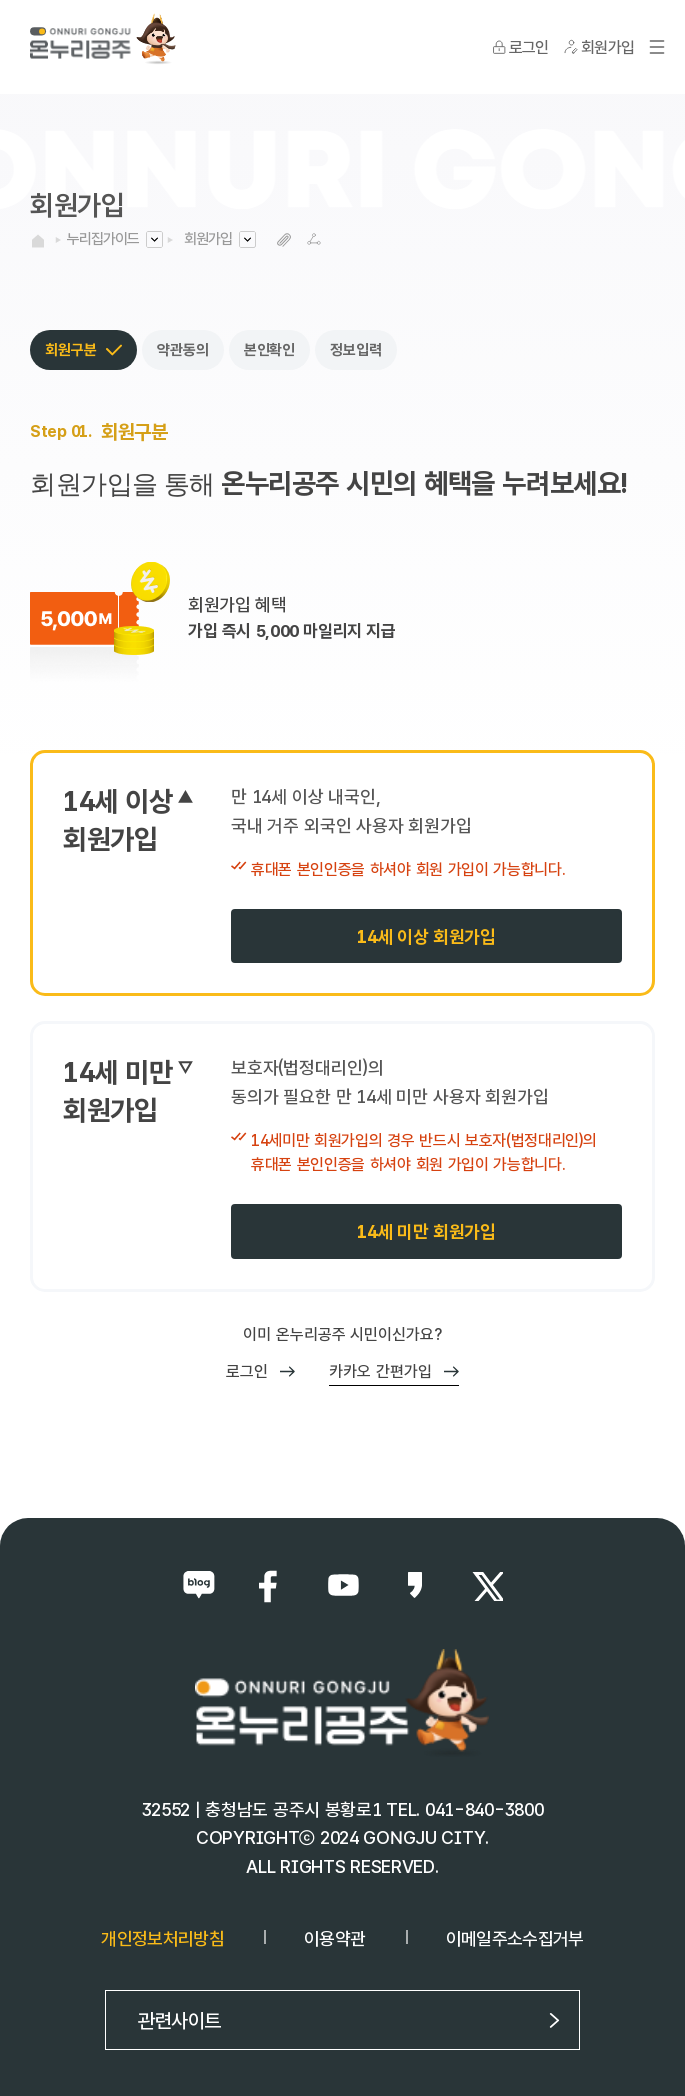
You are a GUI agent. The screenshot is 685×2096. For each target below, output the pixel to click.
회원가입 (208, 239)
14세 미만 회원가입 (426, 1231)
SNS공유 (313, 239)
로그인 (260, 1371)
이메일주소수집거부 (515, 1938)
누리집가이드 (103, 239)
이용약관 (334, 1938)
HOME (38, 241)
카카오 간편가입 (393, 1371)
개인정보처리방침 (162, 1938)
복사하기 (283, 239)
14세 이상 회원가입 (426, 936)
